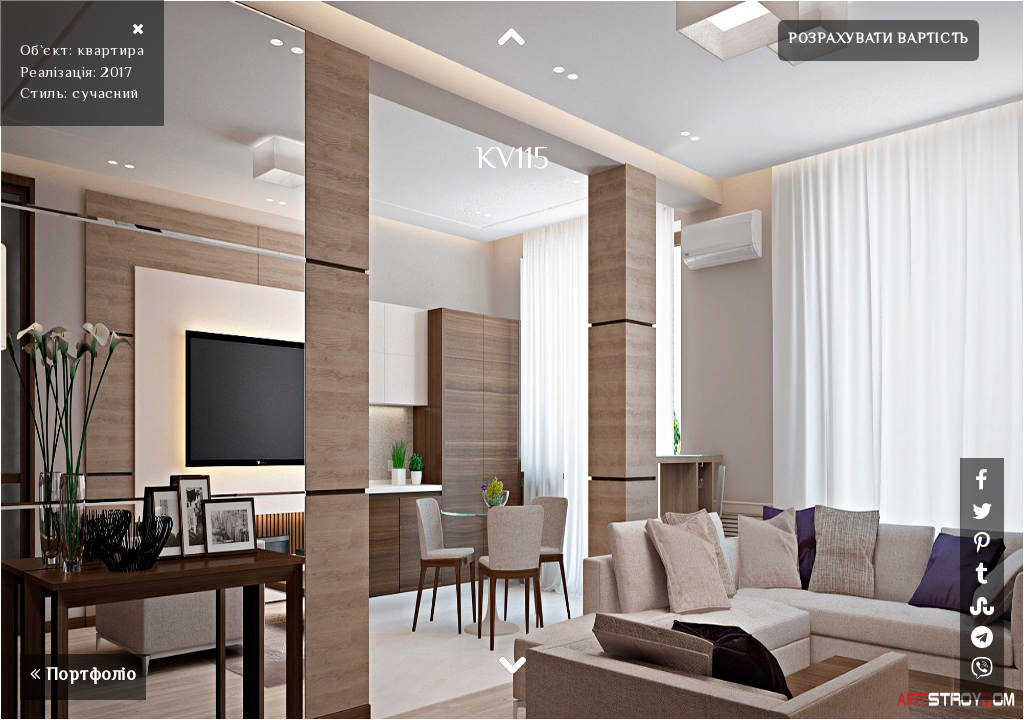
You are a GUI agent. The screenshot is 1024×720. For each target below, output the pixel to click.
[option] (512, 360)
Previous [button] (512, 38)
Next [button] (512, 664)
